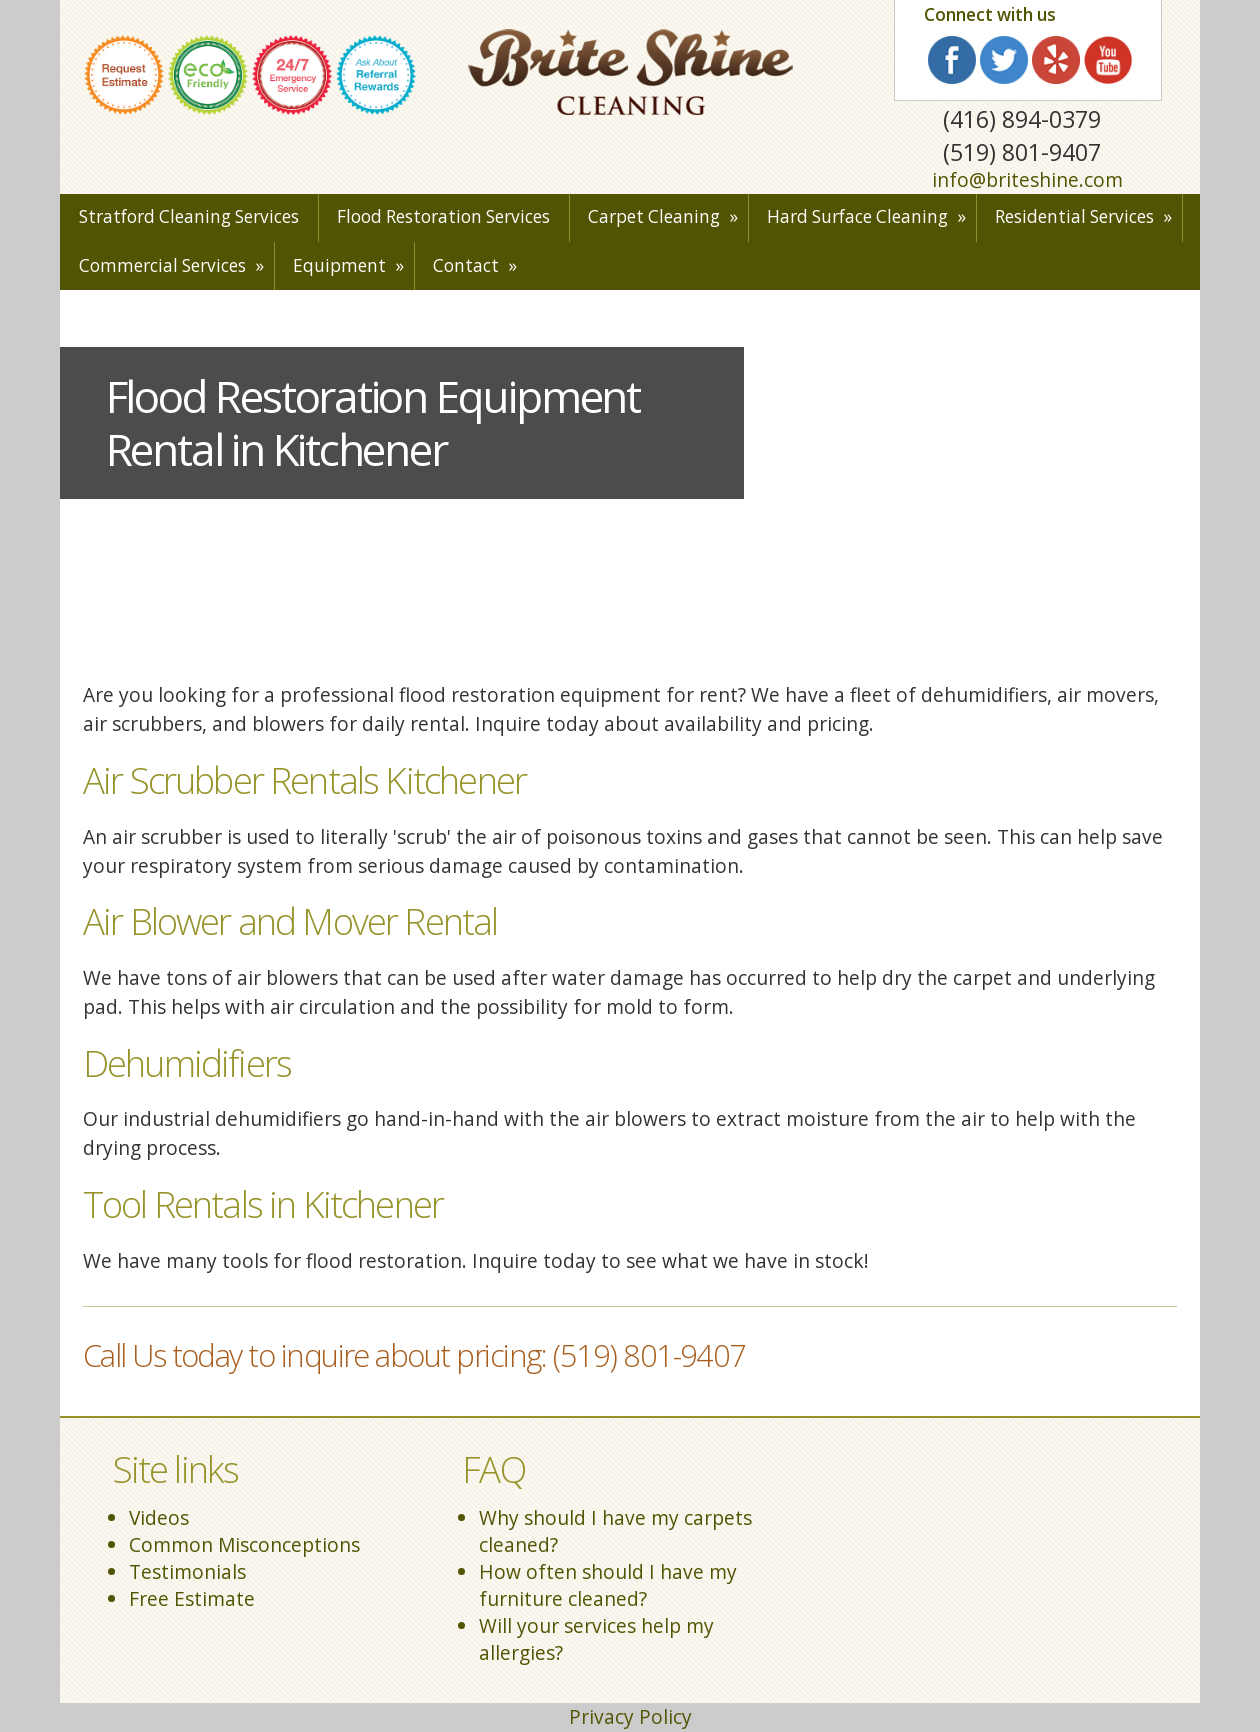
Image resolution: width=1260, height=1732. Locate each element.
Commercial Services (162, 265)
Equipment (339, 265)
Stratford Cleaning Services (189, 216)
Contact (466, 265)
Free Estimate (192, 1598)
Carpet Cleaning (654, 216)
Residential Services (1074, 216)
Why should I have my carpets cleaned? (615, 1531)
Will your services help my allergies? (596, 1639)
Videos (159, 1517)
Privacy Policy (630, 1716)
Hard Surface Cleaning (857, 216)
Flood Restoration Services (443, 216)
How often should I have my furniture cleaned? (608, 1585)
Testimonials (187, 1571)
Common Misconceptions (244, 1544)
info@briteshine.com (1027, 179)
